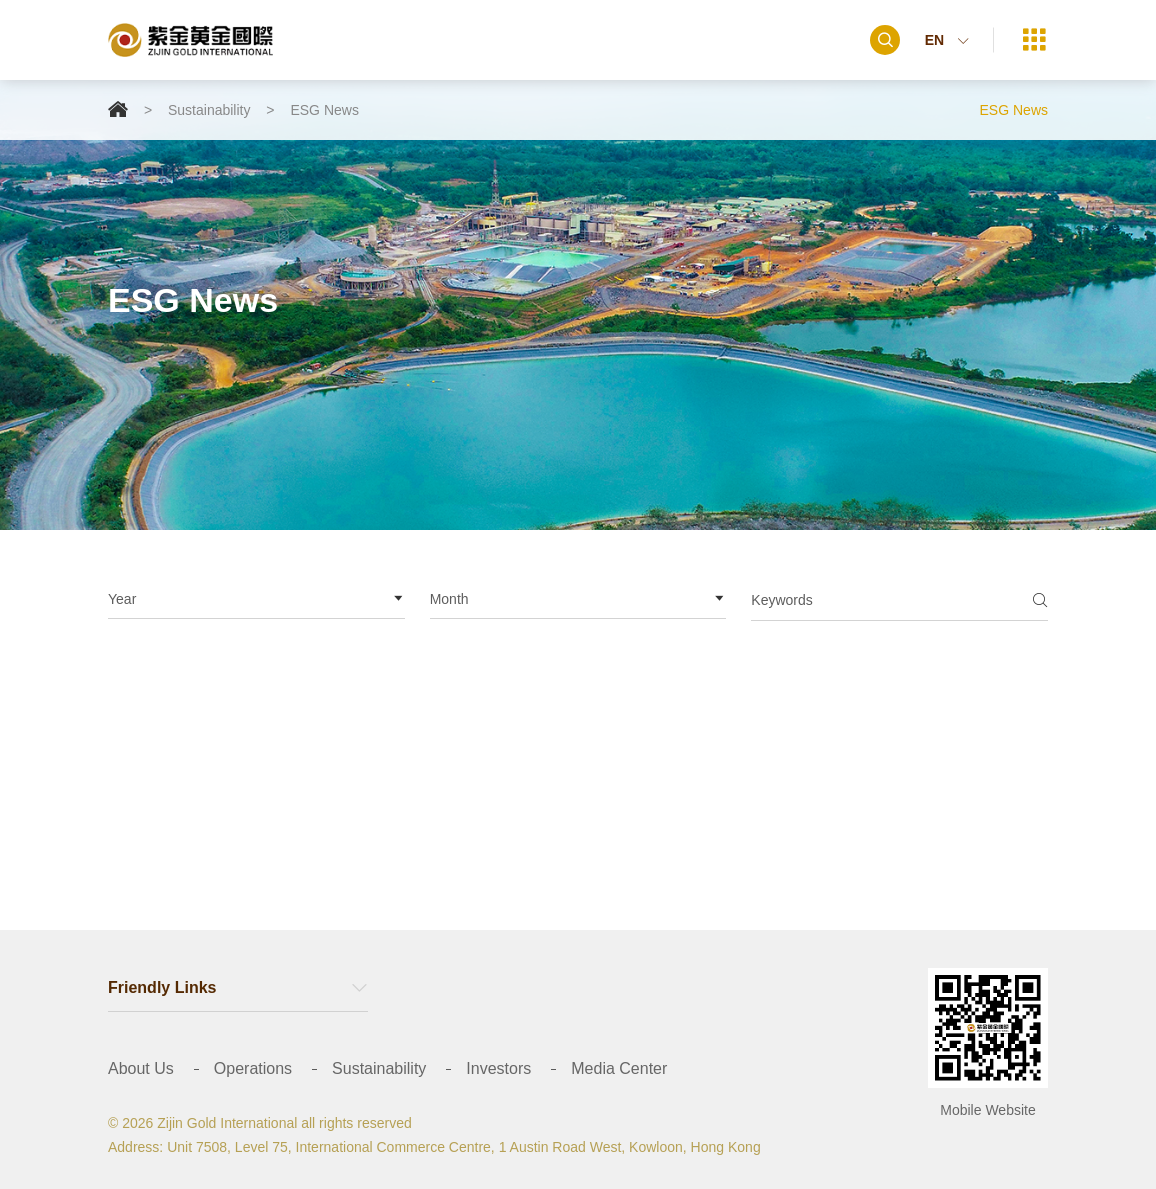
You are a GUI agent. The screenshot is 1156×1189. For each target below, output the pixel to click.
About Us (141, 1068)
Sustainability (209, 110)
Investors (498, 1068)
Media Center (619, 1068)
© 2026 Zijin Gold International (202, 1123)
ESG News (324, 110)
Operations (253, 1068)
